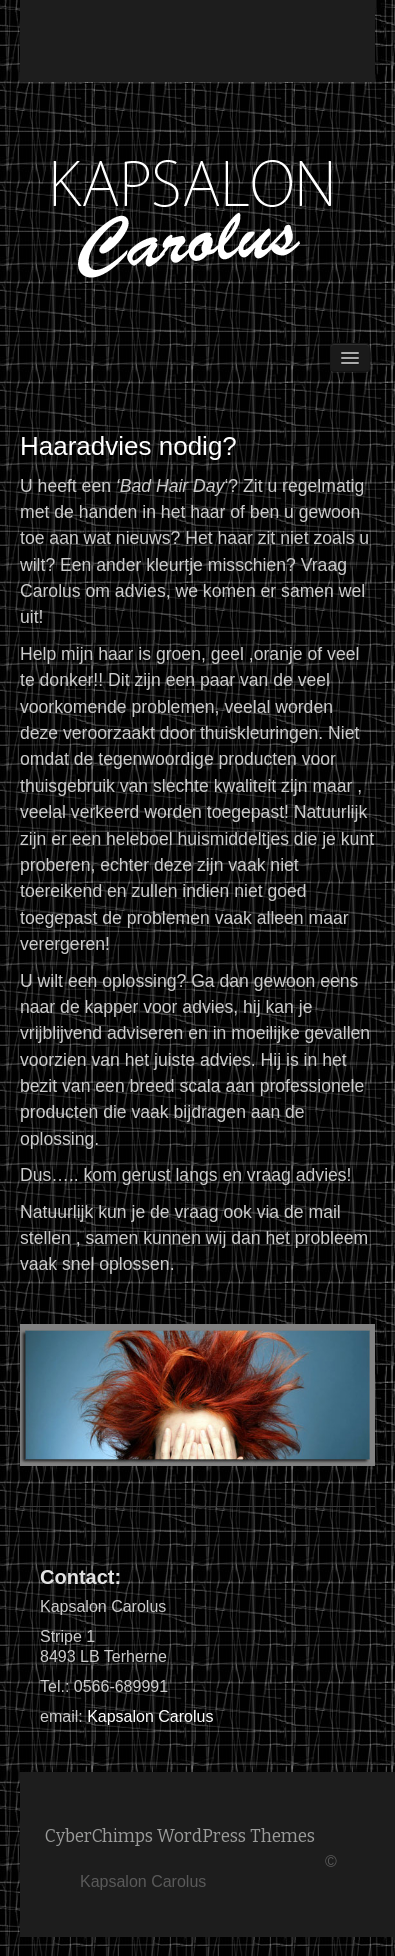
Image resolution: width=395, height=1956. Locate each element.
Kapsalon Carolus (150, 1716)
